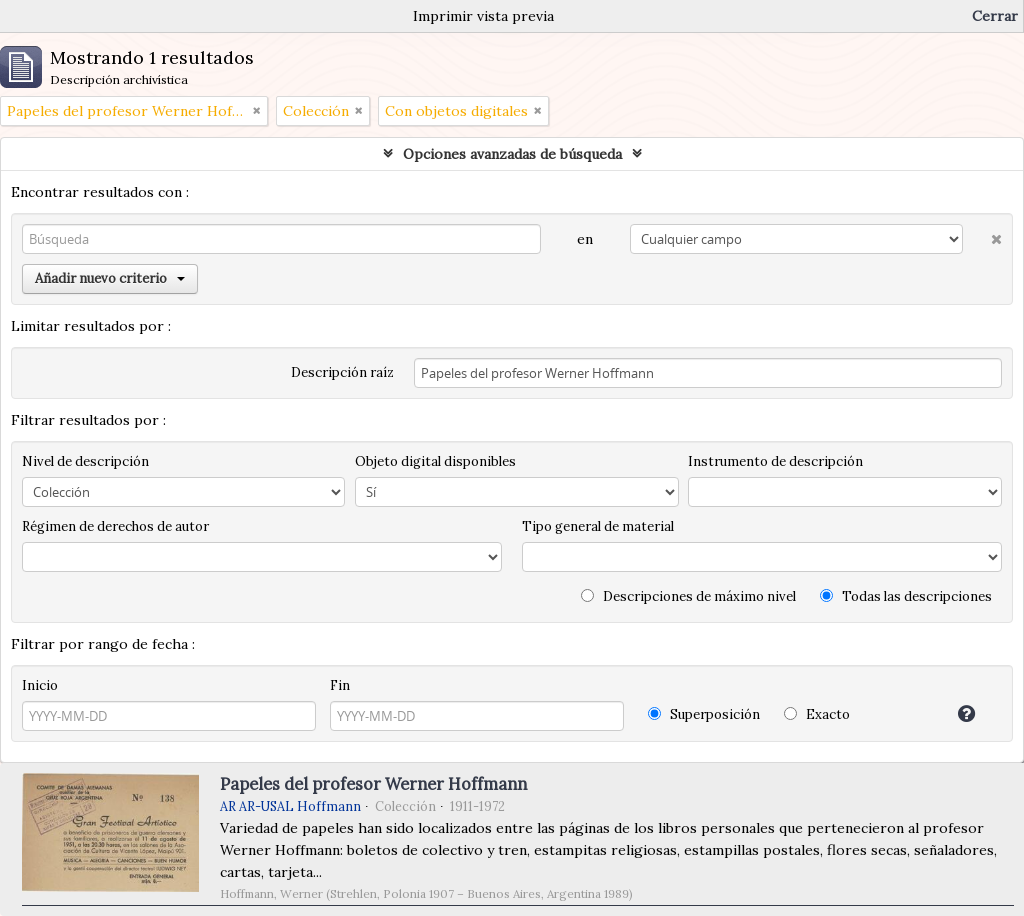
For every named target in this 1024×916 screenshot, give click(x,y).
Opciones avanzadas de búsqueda (512, 154)
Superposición (704, 714)
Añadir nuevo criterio (110, 278)
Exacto (817, 714)
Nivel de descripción (85, 461)
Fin (340, 685)
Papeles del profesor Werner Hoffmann (373, 784)
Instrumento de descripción (775, 461)
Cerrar (995, 16)
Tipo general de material (598, 526)
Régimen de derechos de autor (115, 526)
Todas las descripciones (906, 596)
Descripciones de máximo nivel (688, 596)
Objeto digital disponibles (435, 461)
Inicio (40, 685)
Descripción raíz (342, 372)
